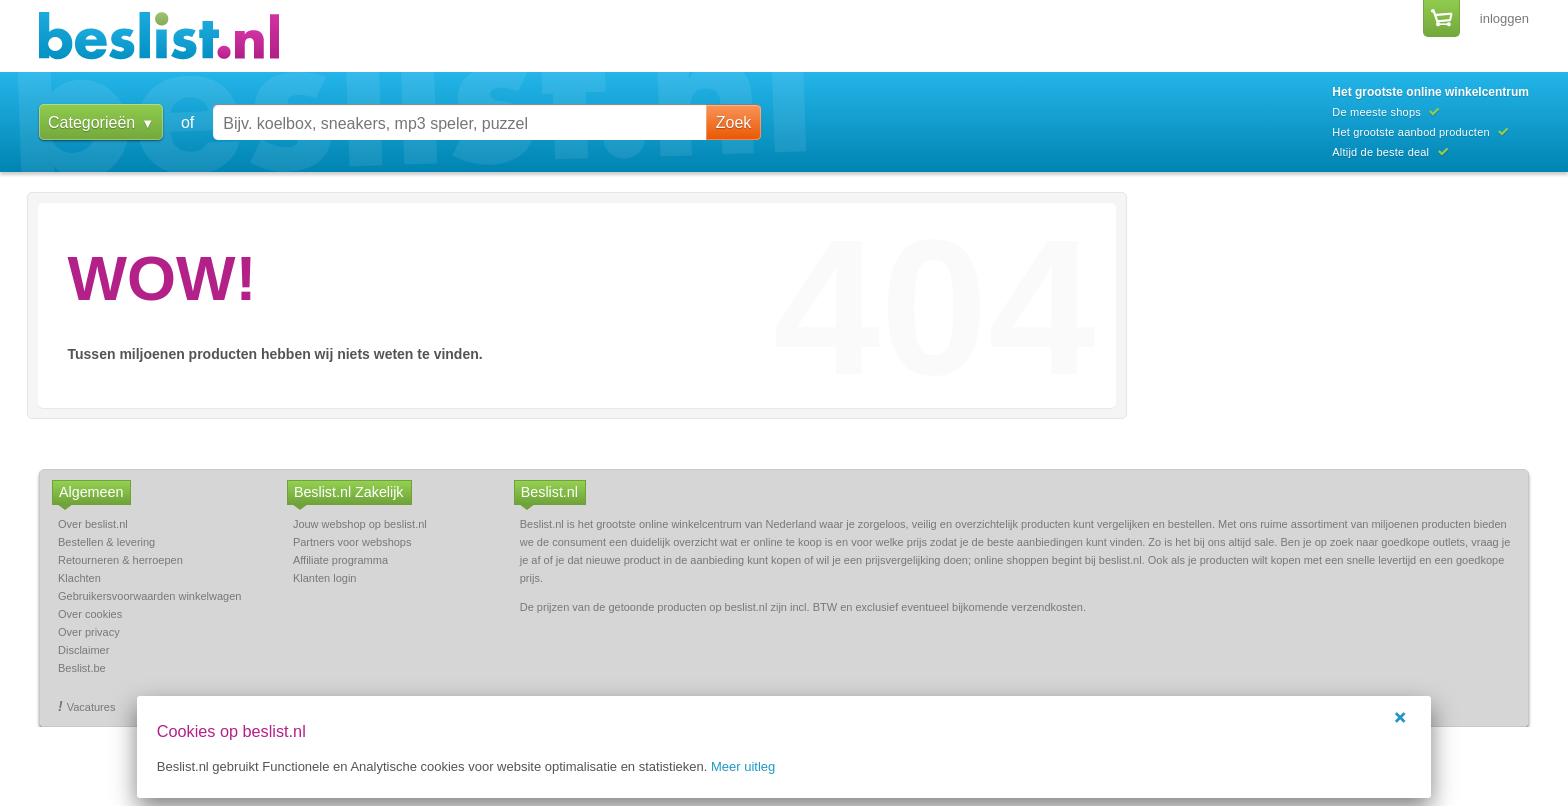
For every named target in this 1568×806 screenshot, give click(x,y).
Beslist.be (82, 668)
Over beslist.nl (93, 524)
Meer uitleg (763, 766)
